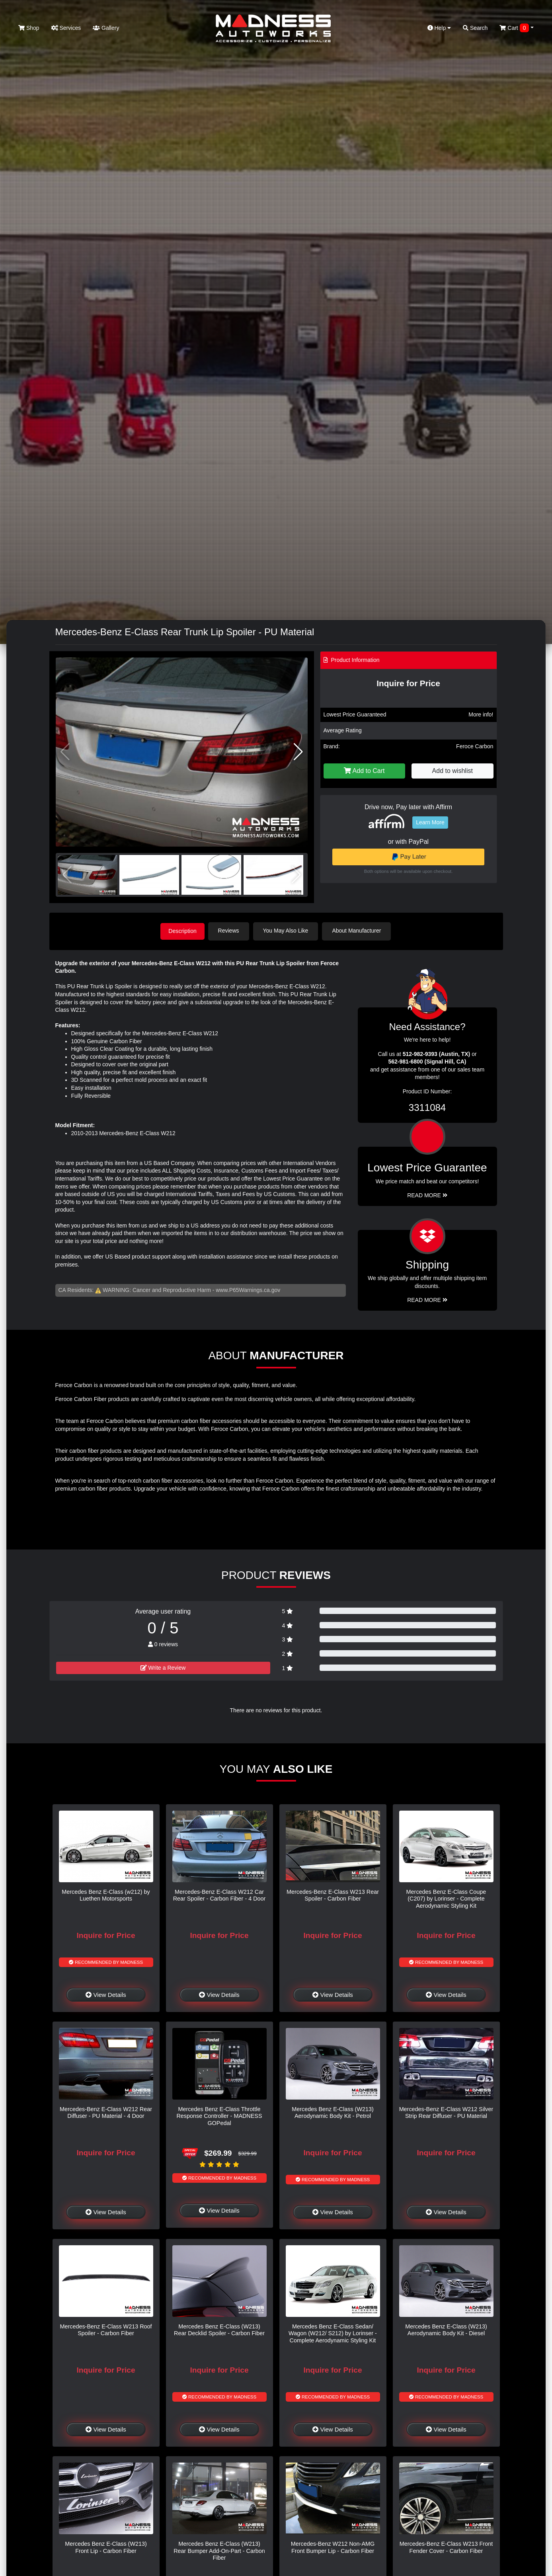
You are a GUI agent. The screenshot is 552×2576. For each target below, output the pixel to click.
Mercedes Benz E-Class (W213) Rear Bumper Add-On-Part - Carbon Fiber (219, 2550)
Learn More (430, 822)
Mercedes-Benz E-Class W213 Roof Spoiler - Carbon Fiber (106, 2329)
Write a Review (163, 1667)
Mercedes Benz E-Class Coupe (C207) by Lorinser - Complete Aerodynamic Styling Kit (446, 1898)
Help (439, 28)
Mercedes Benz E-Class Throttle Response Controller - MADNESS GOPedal (219, 2115)
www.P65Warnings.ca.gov (248, 1289)
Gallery (106, 28)
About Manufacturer (358, 930)
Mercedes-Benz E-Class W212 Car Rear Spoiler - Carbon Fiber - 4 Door (219, 1894)
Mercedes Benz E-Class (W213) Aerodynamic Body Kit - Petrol (333, 2111)
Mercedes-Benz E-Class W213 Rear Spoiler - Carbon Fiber (333, 1894)
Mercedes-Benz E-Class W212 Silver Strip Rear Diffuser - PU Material (446, 2111)
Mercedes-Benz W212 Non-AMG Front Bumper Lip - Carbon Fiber (333, 2546)
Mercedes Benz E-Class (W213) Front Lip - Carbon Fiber (106, 2546)
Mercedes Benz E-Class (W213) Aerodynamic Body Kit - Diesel (446, 2329)
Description (183, 930)
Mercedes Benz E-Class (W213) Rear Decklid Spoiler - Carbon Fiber (219, 2329)
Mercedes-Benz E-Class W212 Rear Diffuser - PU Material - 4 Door (106, 2111)
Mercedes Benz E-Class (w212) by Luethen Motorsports (106, 1894)
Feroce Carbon (474, 746)
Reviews (231, 930)
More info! (480, 714)
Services (66, 28)
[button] (298, 752)
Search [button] (475, 28)
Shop (28, 28)
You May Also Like (288, 930)
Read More (427, 1194)
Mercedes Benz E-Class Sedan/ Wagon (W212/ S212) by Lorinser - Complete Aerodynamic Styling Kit (333, 2332)
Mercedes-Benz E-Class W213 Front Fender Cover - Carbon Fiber (446, 2546)
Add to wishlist (452, 770)
